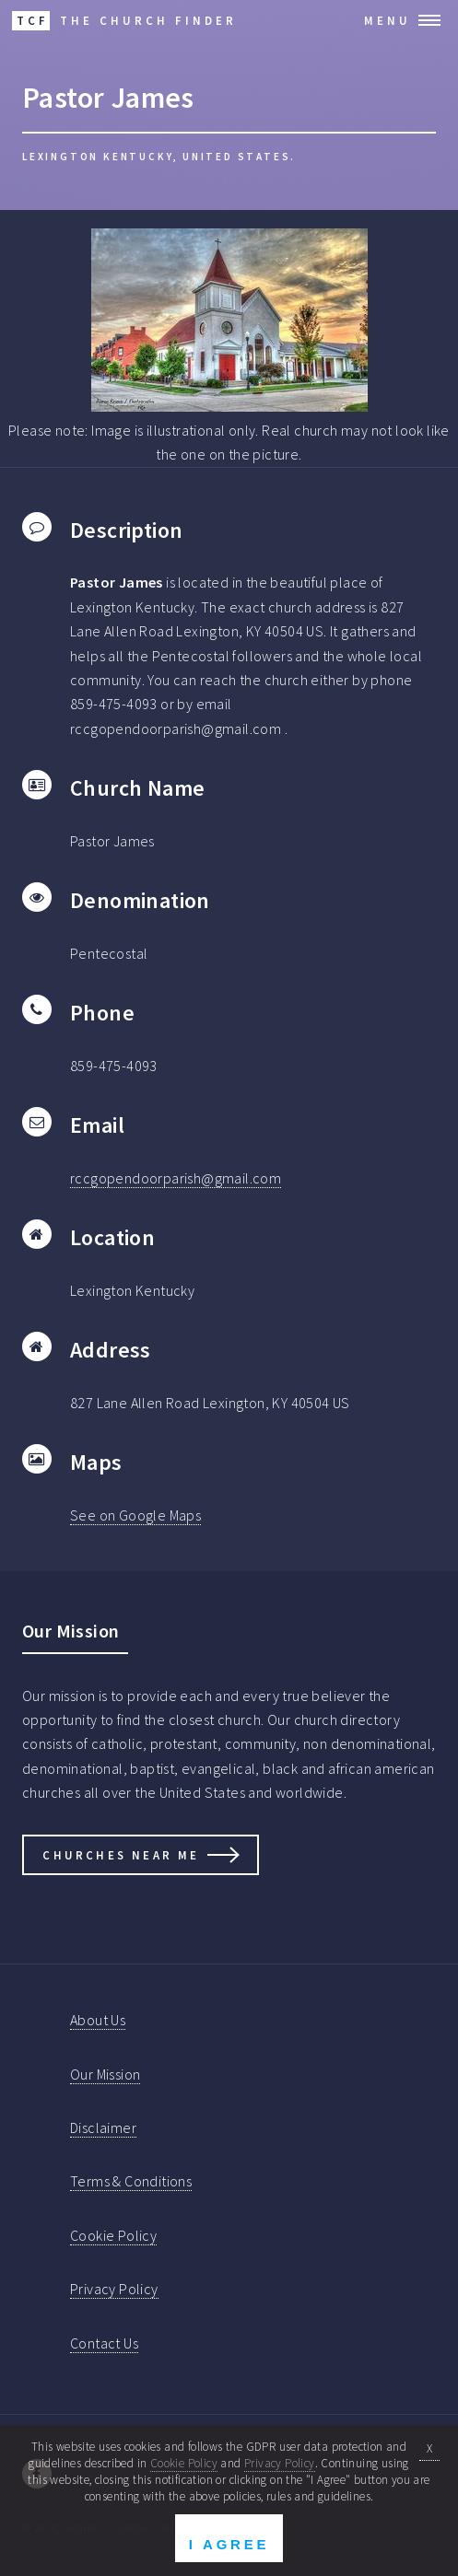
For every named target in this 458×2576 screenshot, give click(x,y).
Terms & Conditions (131, 2181)
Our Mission (105, 2074)
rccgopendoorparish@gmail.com (175, 1178)
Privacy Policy (114, 2288)
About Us (97, 2020)
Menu (387, 20)
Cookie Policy (113, 2235)
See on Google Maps (135, 1515)
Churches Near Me (120, 1854)
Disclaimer (103, 2127)
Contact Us (104, 2343)
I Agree (229, 2544)
